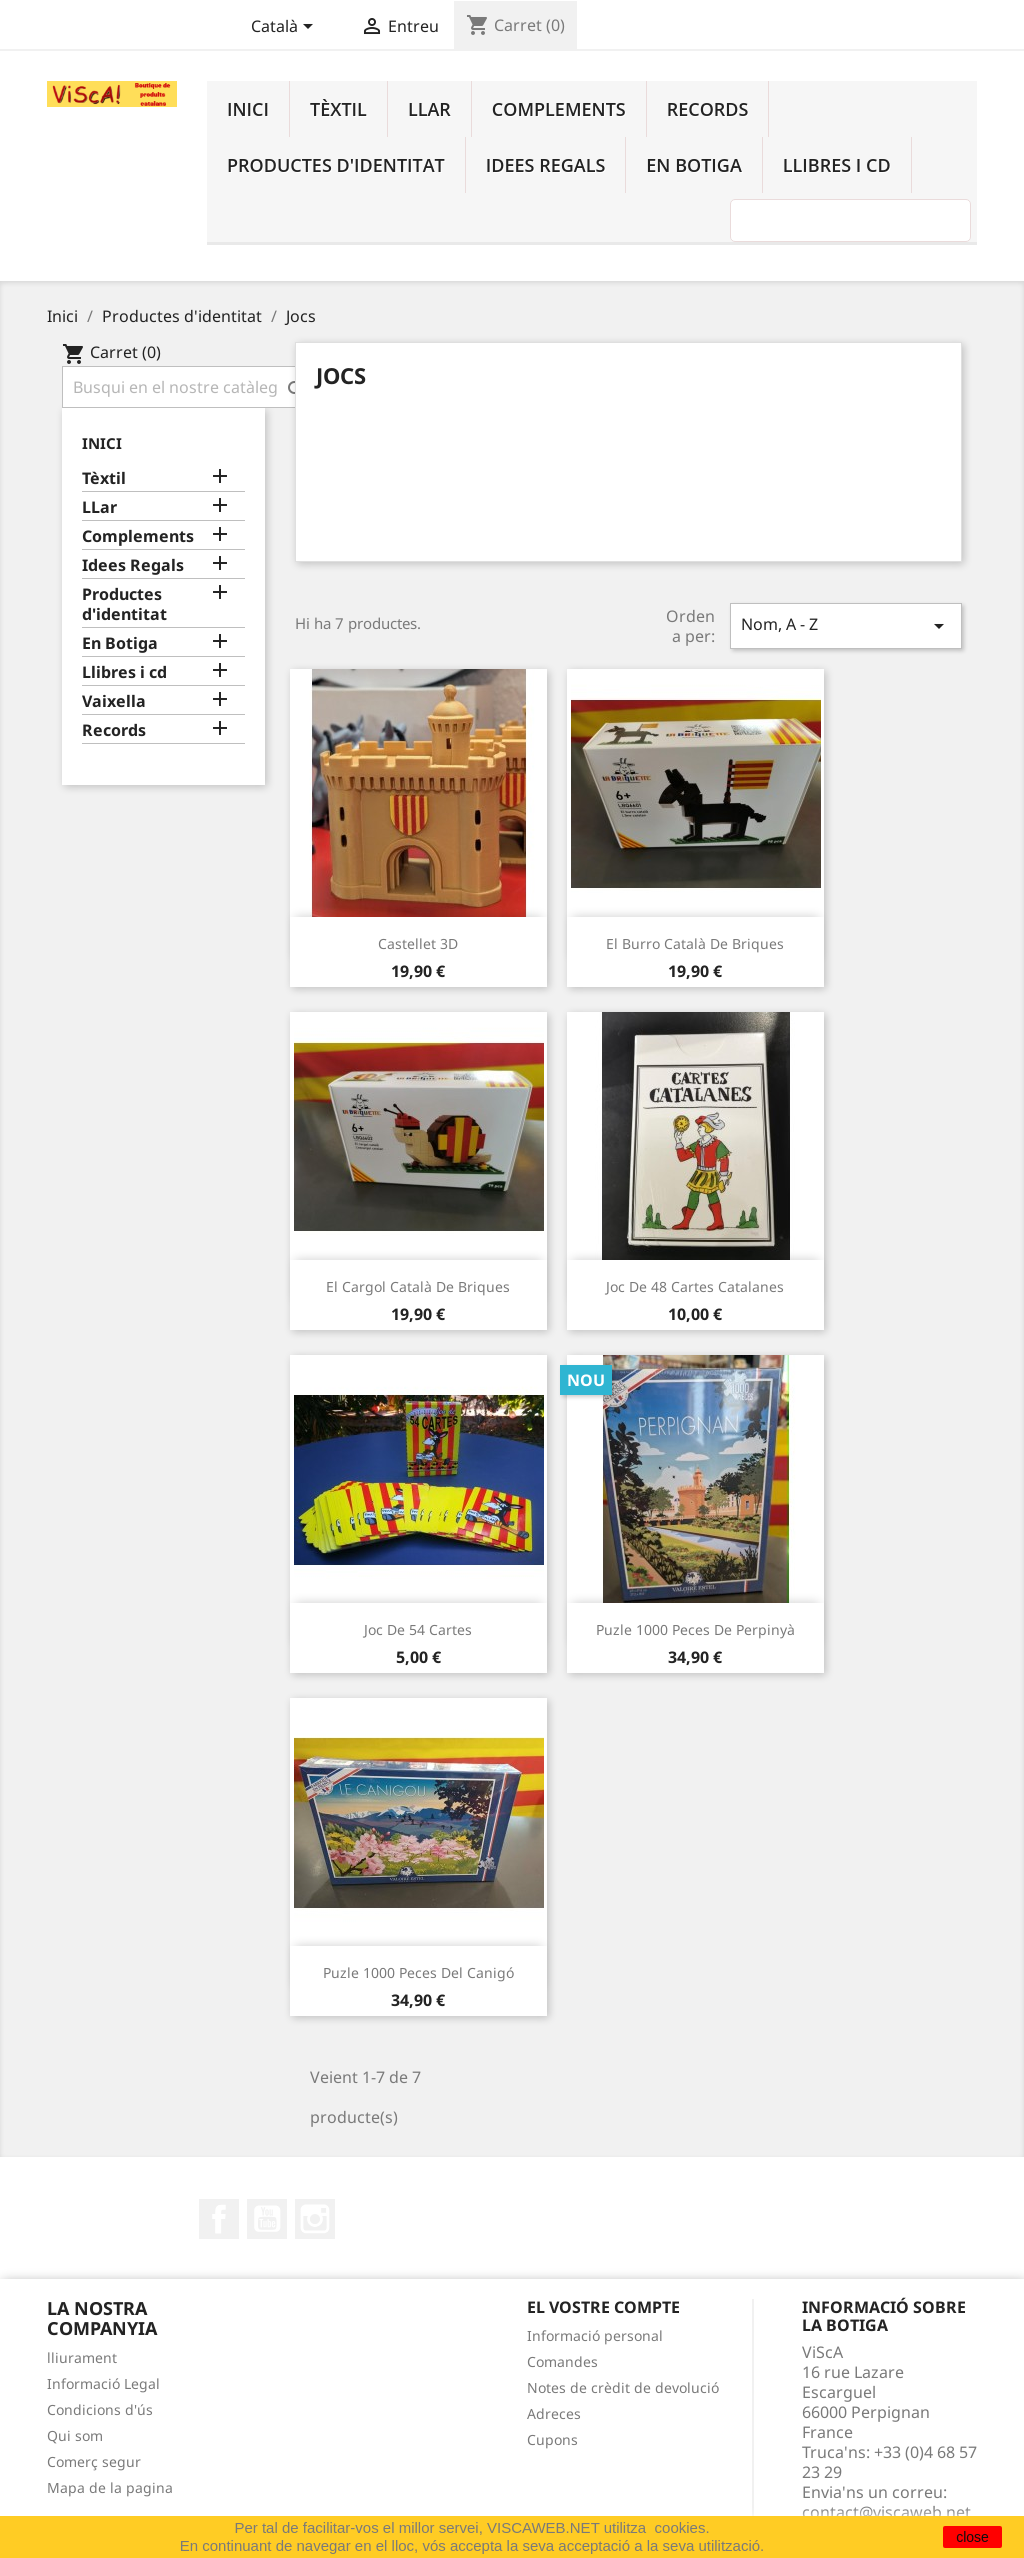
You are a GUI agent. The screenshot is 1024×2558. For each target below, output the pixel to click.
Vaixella (114, 701)
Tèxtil (338, 109)
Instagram (315, 2219)
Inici (248, 109)
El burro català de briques (695, 943)
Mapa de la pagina (110, 2487)
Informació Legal (103, 2383)
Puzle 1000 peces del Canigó (418, 1972)
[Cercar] (189, 387)
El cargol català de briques (418, 1286)
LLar (429, 109)
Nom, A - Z (846, 625)
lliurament (82, 2357)
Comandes (562, 2361)
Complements (559, 109)
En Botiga (693, 165)
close (972, 2537)
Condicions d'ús (100, 2409)
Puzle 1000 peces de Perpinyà (695, 1629)
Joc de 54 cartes (418, 1629)
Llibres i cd (837, 165)
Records (708, 109)
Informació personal (595, 2335)
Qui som (75, 2435)
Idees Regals (546, 165)
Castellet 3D (418, 943)
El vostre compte (603, 2307)
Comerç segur (94, 2461)
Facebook (219, 2219)
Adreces (554, 2413)
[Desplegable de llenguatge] (285, 28)
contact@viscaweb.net (886, 2512)
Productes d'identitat (336, 165)
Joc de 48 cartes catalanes (695, 1286)
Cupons (552, 2439)
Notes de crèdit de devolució (623, 2387)
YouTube (267, 2219)
